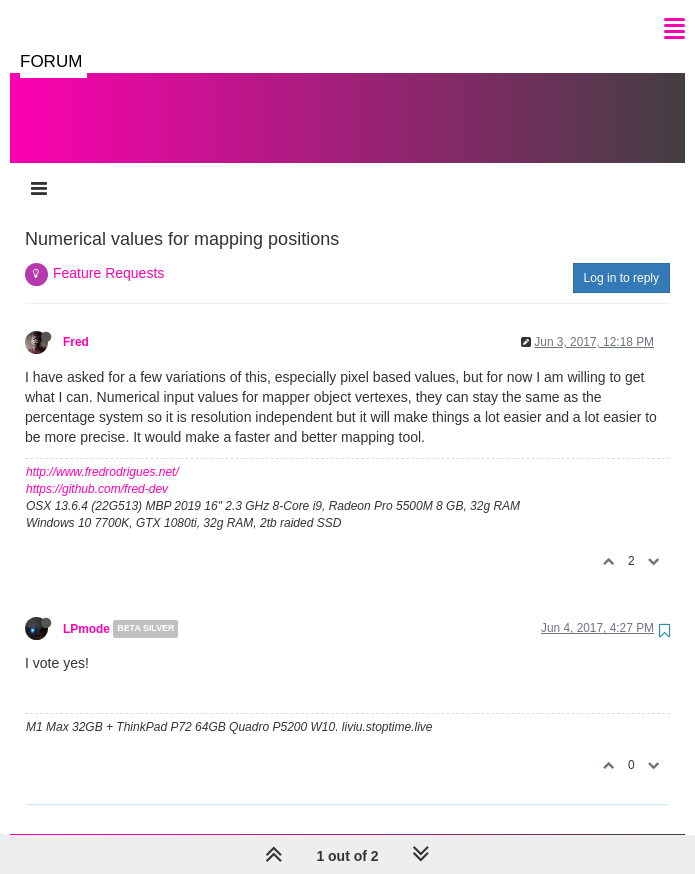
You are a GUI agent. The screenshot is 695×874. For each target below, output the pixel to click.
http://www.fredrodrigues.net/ (102, 472)
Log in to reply (621, 278)
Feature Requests (108, 273)
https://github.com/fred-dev (97, 489)
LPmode (86, 629)
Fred (76, 342)
